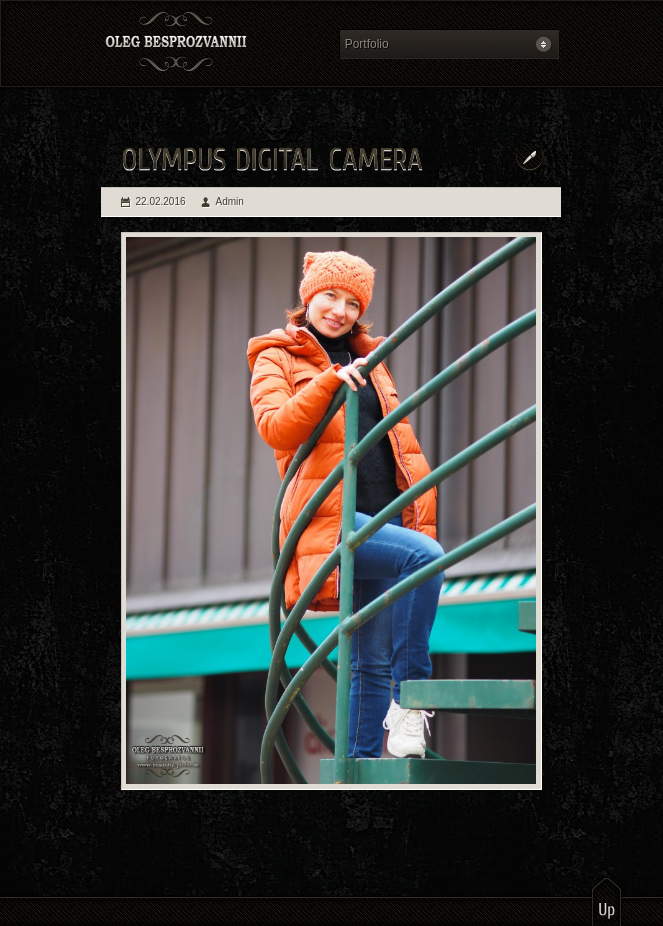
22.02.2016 (161, 201)
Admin (230, 201)
